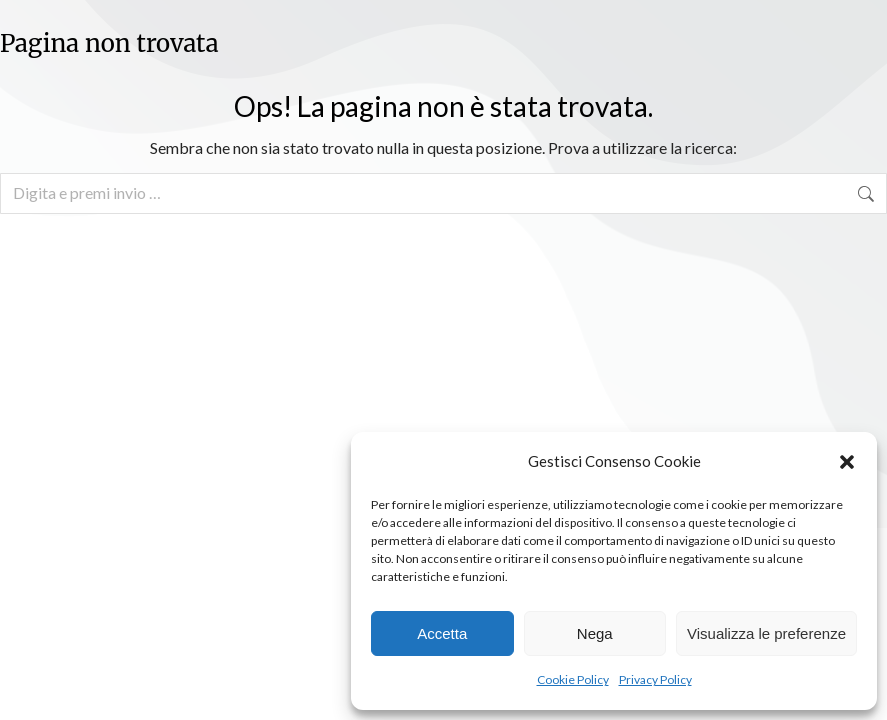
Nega (595, 633)
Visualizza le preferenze (766, 633)
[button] (847, 462)
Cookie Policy (573, 679)
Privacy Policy (655, 679)
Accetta (442, 633)
